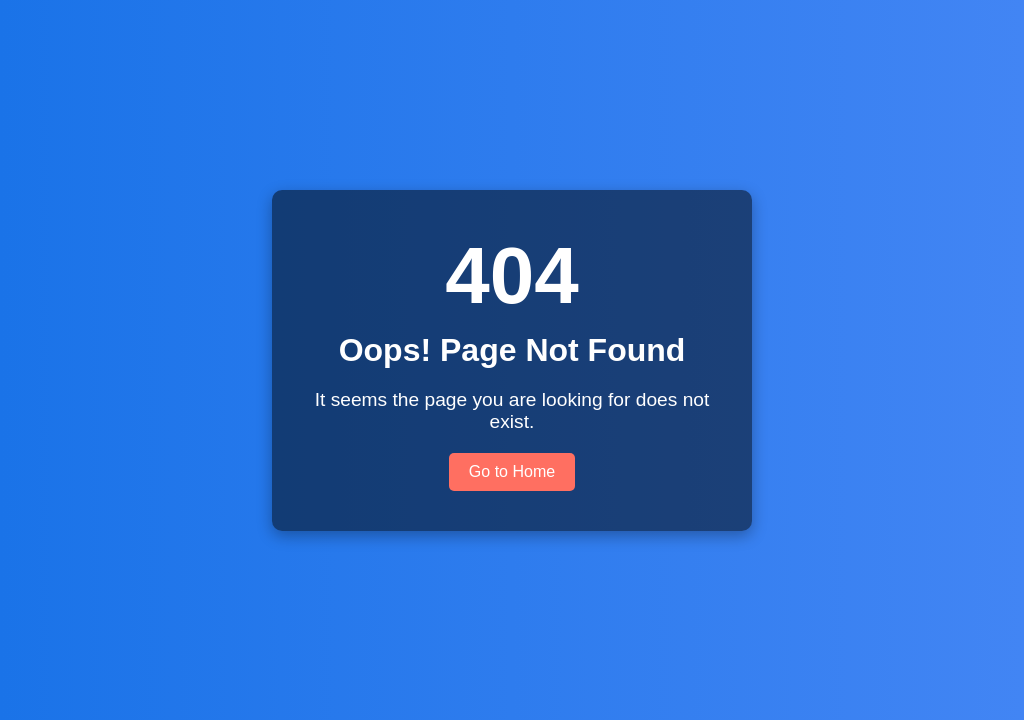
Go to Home (512, 471)
